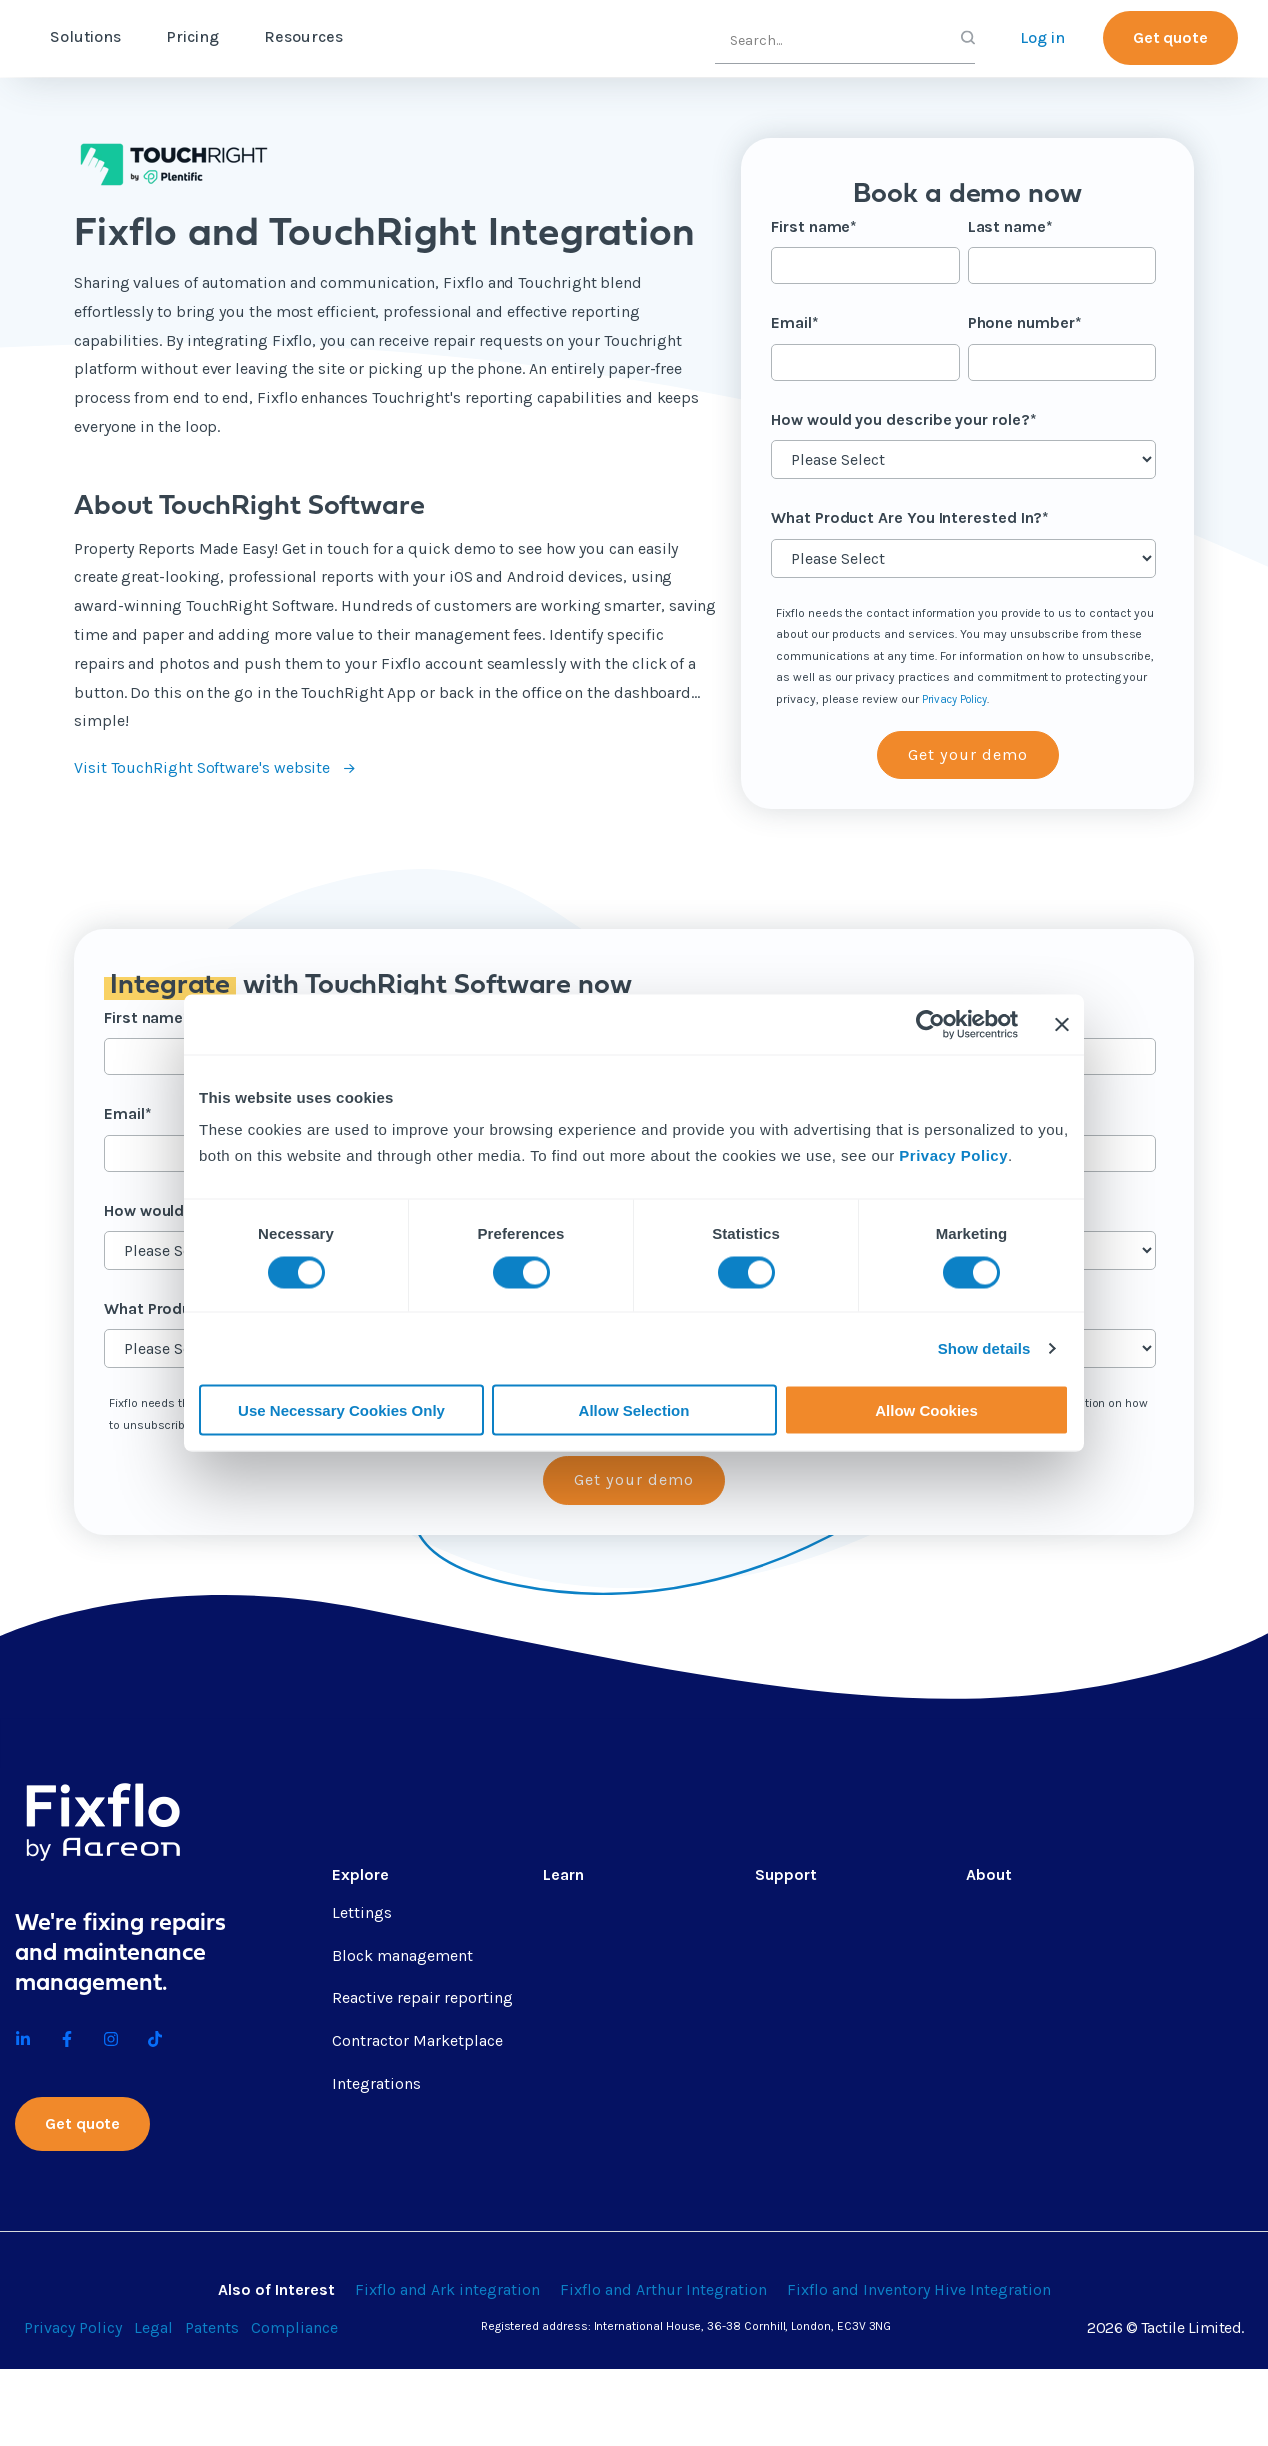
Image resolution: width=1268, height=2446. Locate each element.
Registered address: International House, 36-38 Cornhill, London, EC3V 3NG (686, 2403)
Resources (387, 36)
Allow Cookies (926, 1409)
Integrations (376, 2087)
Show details (984, 1348)
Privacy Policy (953, 1154)
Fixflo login (796, 2129)
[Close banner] (1062, 1025)
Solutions (169, 36)
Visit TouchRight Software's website (204, 767)
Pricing (276, 36)
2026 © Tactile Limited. (1165, 2404)
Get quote (1170, 37)
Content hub (588, 1915)
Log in (1042, 37)
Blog (560, 1958)
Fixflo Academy (810, 1958)
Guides (568, 2001)
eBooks (569, 2044)
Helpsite (785, 2001)
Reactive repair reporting (422, 2001)
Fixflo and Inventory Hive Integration (919, 2366)
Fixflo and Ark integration (447, 2366)
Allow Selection (634, 1409)
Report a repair (809, 2172)
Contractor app (809, 2087)
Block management (402, 1958)
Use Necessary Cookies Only (341, 1409)
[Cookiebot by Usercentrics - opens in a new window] (930, 1025)
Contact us (1005, 2001)
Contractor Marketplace (417, 2044)
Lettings (362, 1915)
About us (999, 1915)
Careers (993, 1958)
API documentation (824, 2044)
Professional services (831, 1915)
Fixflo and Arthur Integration (663, 2366)
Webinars (576, 2087)
